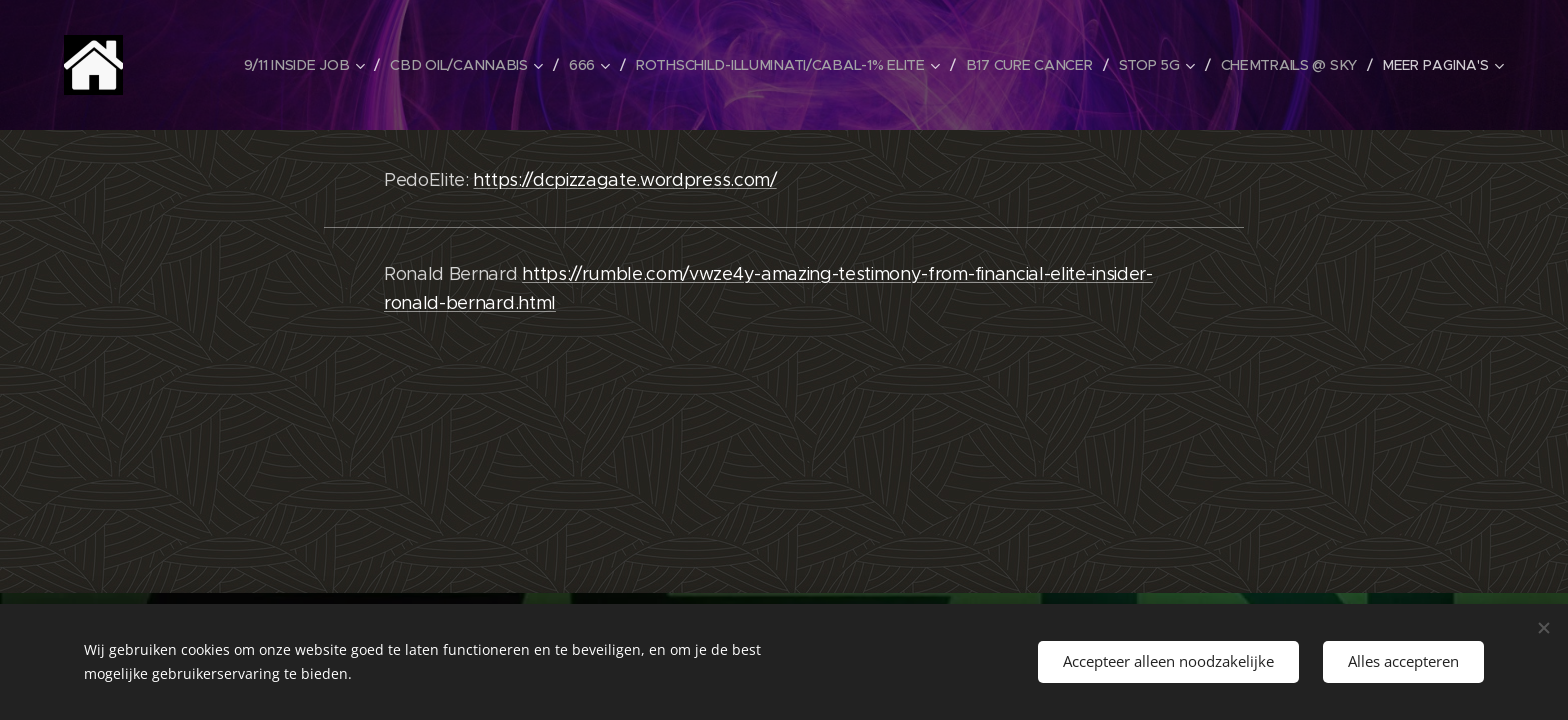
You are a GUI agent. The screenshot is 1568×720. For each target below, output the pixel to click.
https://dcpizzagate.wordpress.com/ (624, 180)
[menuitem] (308, 65)
